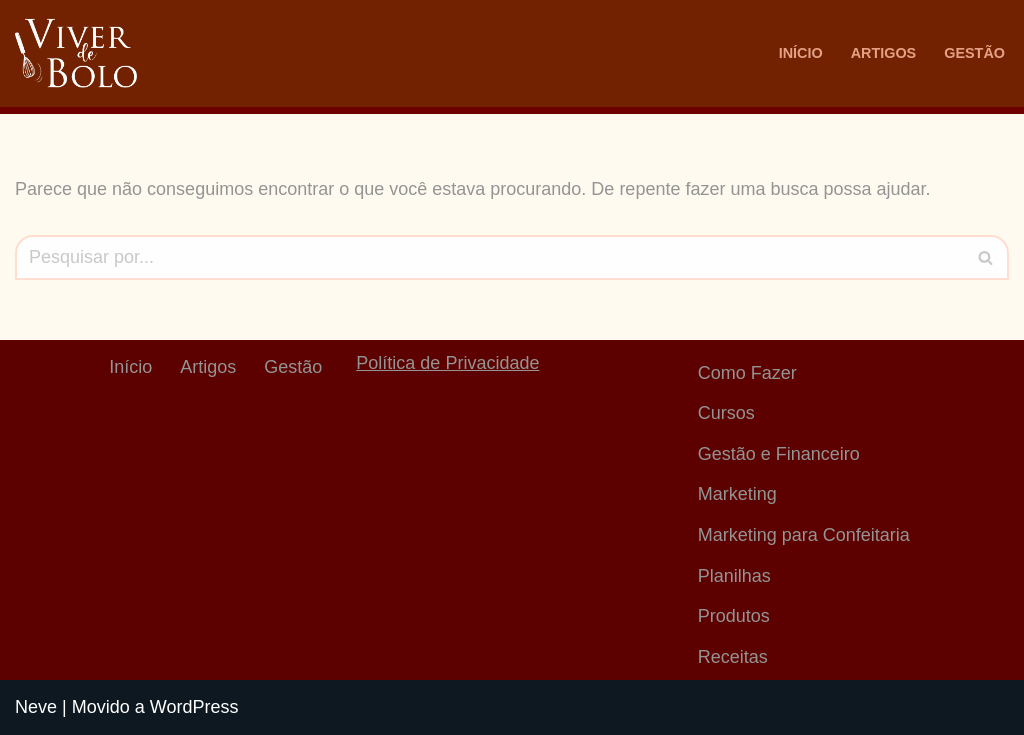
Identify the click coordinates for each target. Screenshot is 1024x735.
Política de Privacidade (447, 363)
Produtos (734, 616)
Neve (36, 707)
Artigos (884, 53)
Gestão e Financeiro (779, 454)
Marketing (737, 494)
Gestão (974, 53)
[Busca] (489, 257)
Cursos (726, 413)
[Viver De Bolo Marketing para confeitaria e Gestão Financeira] (76, 53)
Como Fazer (747, 373)
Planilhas (734, 576)
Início (801, 53)
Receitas (733, 657)
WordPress (194, 707)
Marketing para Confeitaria (804, 535)
